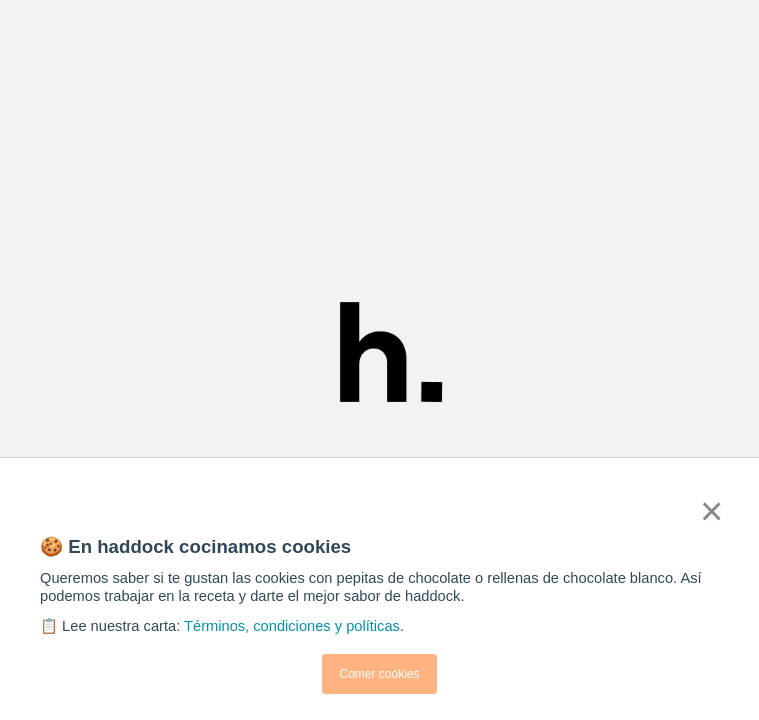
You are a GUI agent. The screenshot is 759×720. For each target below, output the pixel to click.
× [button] (710, 511)
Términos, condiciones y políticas (292, 626)
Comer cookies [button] (379, 674)
